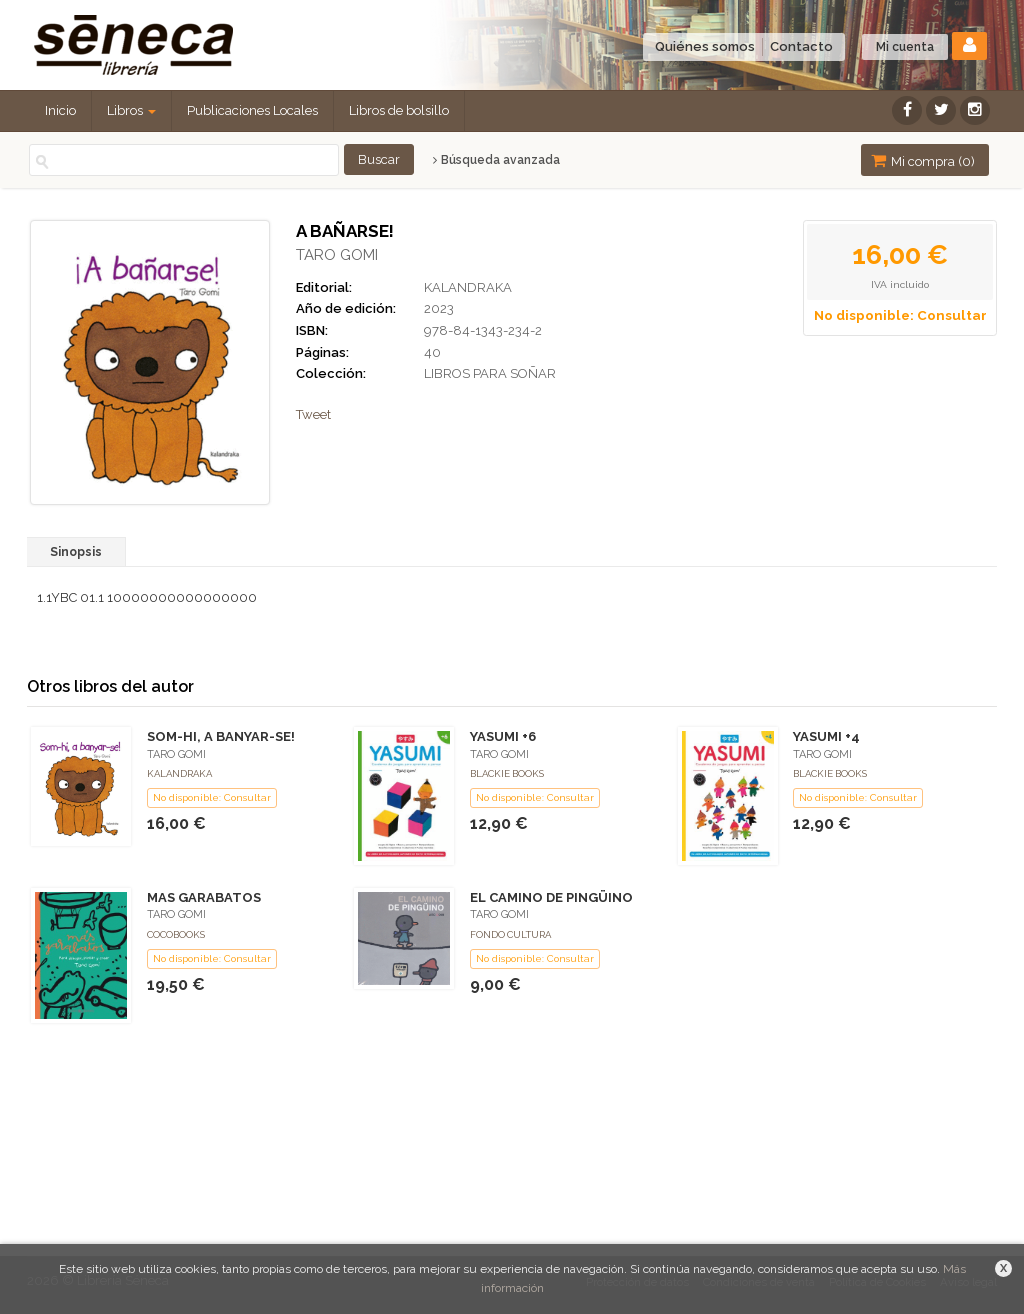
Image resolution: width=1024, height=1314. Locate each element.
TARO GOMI (337, 255)
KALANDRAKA (468, 287)
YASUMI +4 (826, 736)
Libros (131, 110)
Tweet (313, 414)
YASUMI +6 (503, 736)
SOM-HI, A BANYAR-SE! (221, 736)
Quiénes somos (705, 46)
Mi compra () (923, 160)
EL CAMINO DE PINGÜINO (551, 897)
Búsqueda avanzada (496, 160)
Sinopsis (76, 552)
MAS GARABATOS (204, 897)
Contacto (801, 46)
